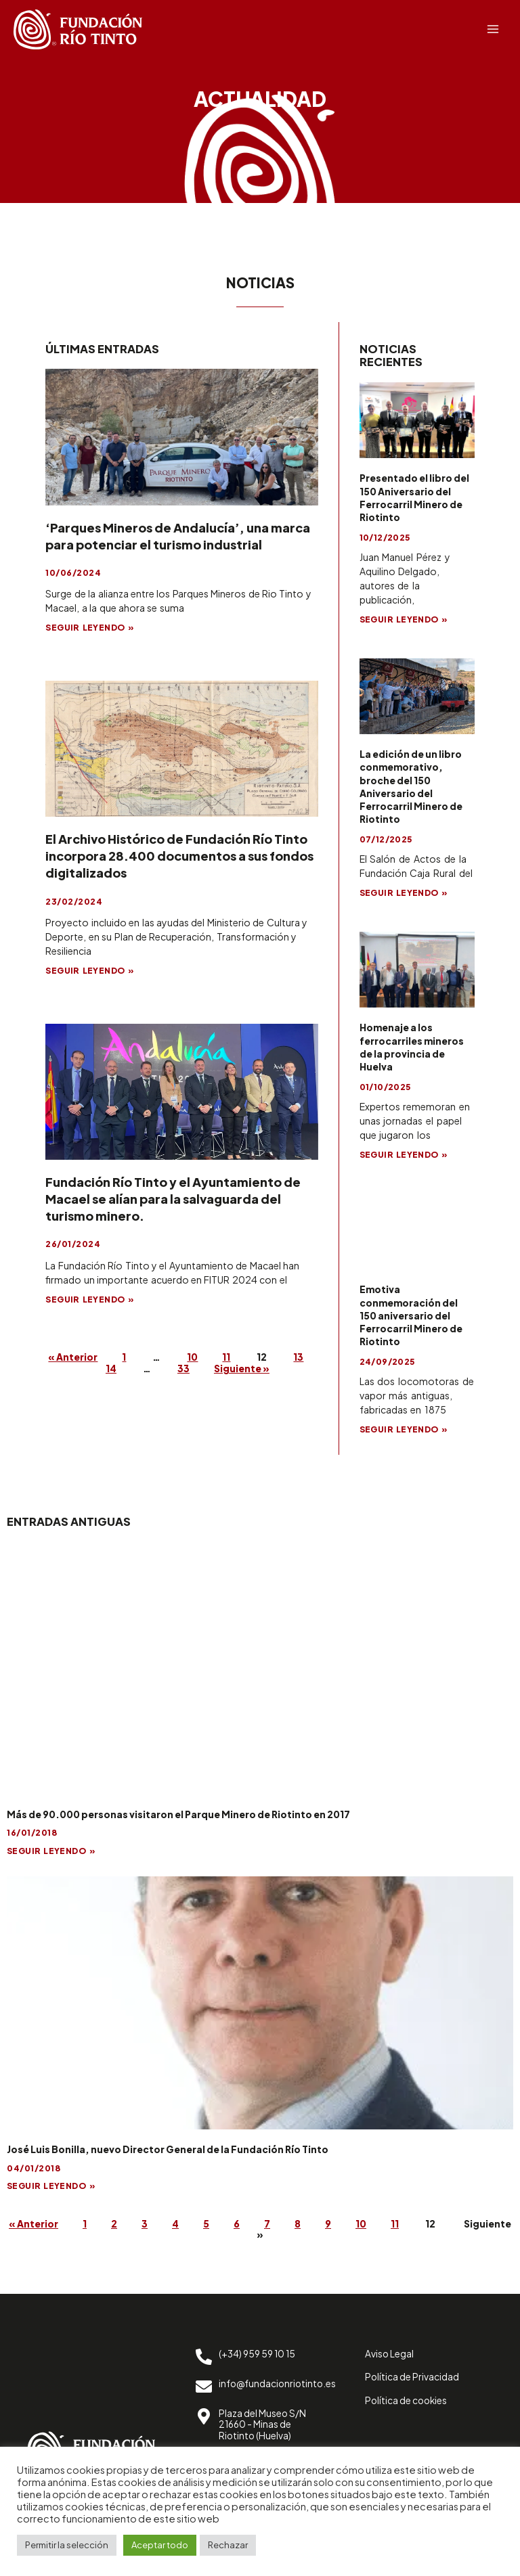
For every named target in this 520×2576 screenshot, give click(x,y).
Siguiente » (259, 1368)
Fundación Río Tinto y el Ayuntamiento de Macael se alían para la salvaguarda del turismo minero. (173, 1198)
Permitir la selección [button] (66, 2544)
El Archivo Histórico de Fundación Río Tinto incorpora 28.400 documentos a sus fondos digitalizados (179, 855)
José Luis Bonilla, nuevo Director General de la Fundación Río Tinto (167, 2149)
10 (203, 1357)
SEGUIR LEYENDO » (89, 628)
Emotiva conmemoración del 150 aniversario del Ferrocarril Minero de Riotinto (411, 1315)
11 (242, 1357)
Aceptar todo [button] (159, 2544)
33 (197, 1368)
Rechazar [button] (228, 2544)
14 (120, 1368)
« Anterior (76, 1357)
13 (82, 1368)
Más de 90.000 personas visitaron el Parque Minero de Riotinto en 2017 (178, 1814)
